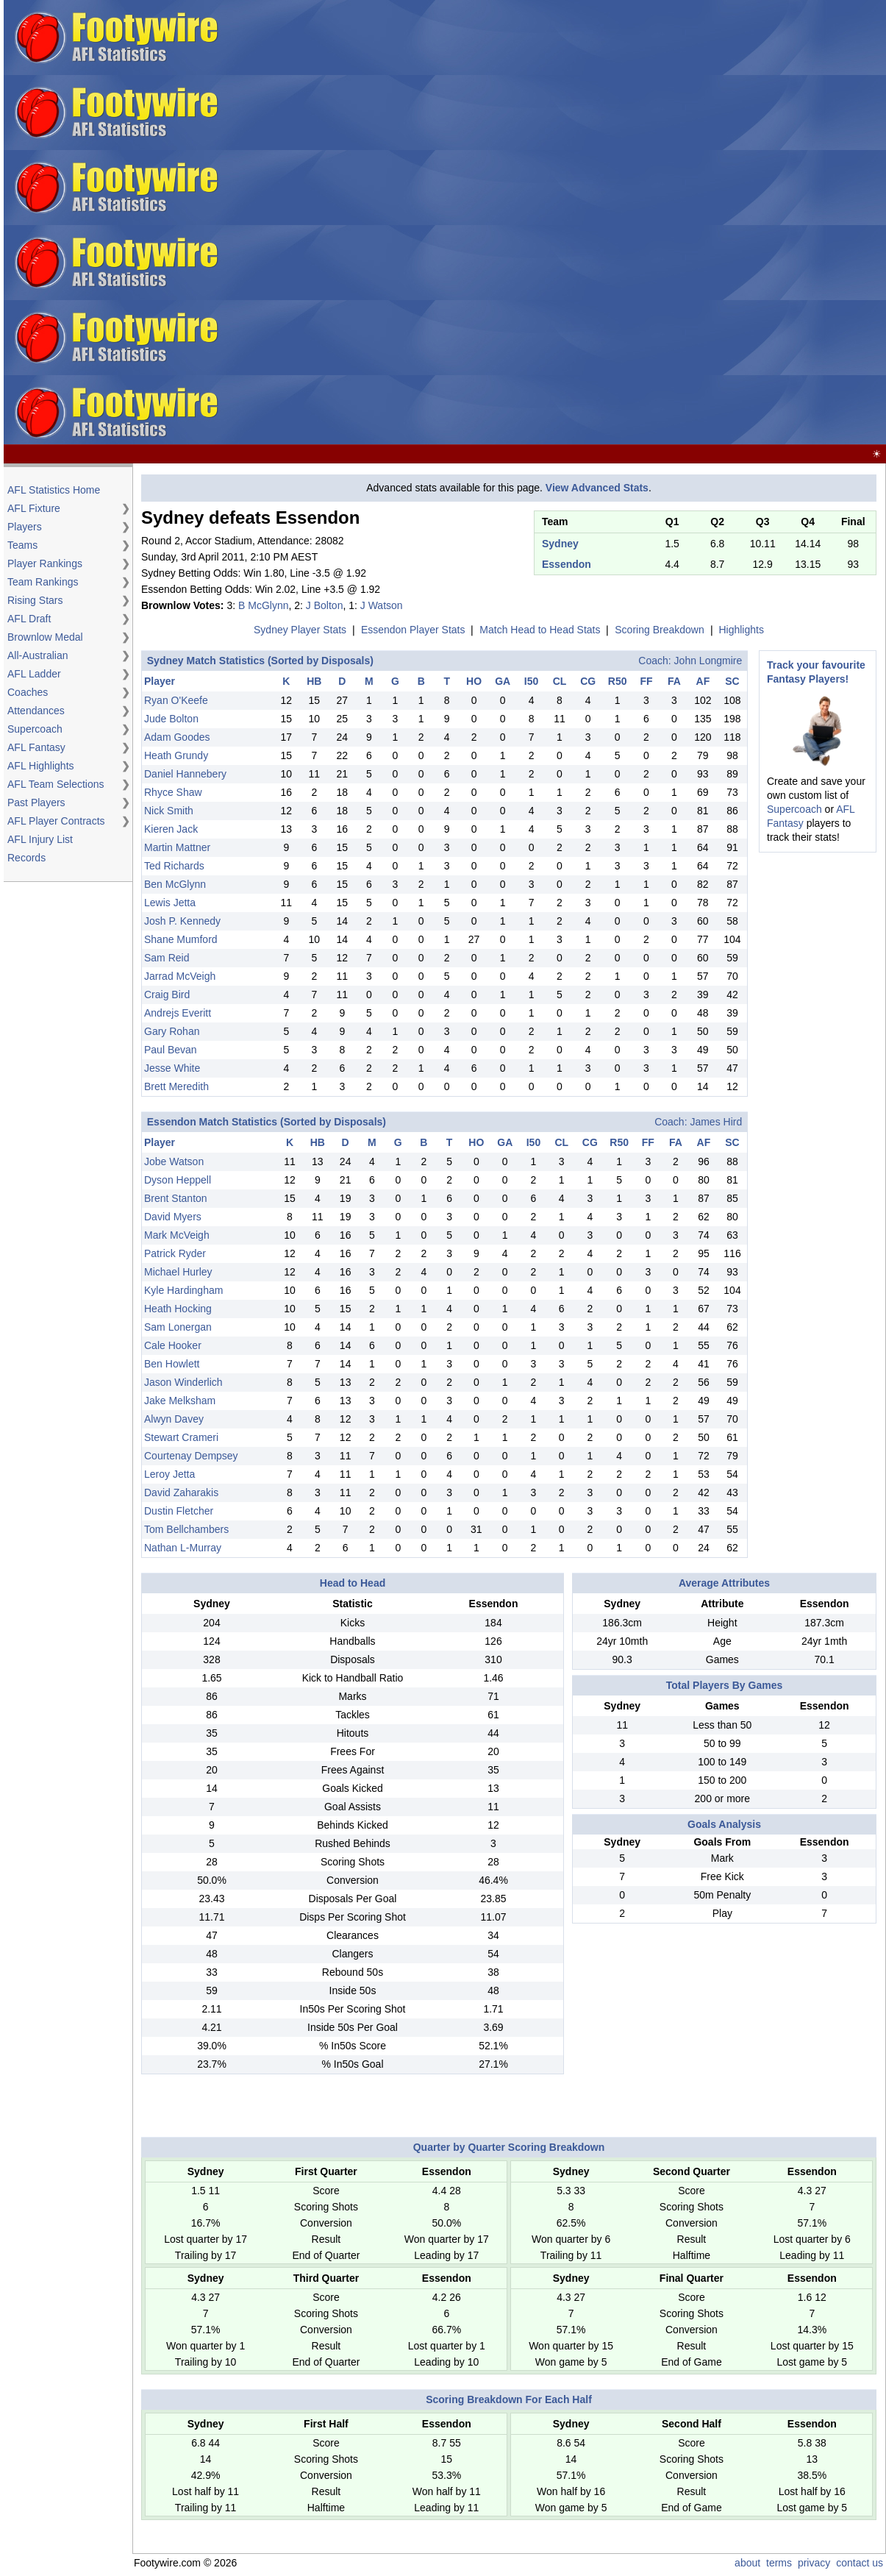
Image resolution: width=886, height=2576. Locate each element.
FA (674, 681)
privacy (814, 2563)
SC (732, 681)
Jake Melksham (179, 1400)
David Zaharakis (181, 1492)
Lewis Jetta (170, 902)
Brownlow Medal (45, 637)
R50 (617, 681)
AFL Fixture (33, 508)
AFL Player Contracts (56, 821)
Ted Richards (174, 866)
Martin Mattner (177, 847)
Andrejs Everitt (177, 1013)
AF (703, 681)
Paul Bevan (170, 1050)
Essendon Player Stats (413, 630)
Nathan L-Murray (182, 1548)
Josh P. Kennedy (182, 921)
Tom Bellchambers (186, 1529)
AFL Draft (29, 619)
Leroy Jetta (169, 1474)
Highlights (740, 630)
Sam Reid (166, 958)
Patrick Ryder (175, 1253)
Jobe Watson (174, 1161)
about (747, 2563)
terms (779, 2563)
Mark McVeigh (177, 1235)
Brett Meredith (176, 1086)
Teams (22, 545)
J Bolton (324, 605)
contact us (859, 2563)
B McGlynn (263, 605)
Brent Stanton (175, 1198)
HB (314, 681)
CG (588, 681)
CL (560, 681)
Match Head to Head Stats (539, 630)
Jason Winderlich (183, 1382)
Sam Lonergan (178, 1327)
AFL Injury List (40, 839)
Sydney (560, 543)
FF (646, 681)
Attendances (36, 710)
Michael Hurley (178, 1272)
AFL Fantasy (36, 747)
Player (159, 681)
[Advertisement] (500, 223)
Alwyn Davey (174, 1419)
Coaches (27, 692)
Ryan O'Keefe (176, 700)
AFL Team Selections (55, 784)
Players (24, 527)
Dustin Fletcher (178, 1511)
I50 (531, 681)
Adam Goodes (177, 737)
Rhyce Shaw (173, 792)
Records (26, 858)
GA (502, 681)
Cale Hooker (172, 1345)
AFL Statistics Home (53, 490)
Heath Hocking (178, 1308)
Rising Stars (34, 600)
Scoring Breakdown (659, 630)
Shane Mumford (181, 939)
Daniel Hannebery (185, 774)
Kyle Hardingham (183, 1290)
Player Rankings (44, 563)
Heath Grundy (176, 755)
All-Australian (37, 655)
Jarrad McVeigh (179, 976)
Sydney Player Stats (300, 630)
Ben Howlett (171, 1364)
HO (474, 681)
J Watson (381, 605)
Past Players (36, 802)
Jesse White (172, 1068)
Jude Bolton (171, 719)
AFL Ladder (34, 674)
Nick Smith (168, 810)
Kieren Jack (171, 829)
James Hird (716, 1122)
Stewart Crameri (181, 1437)
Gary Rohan (171, 1031)
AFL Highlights (40, 766)
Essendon (566, 564)
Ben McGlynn (175, 884)
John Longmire (708, 660)
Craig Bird (167, 994)
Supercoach (34, 729)
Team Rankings (43, 582)
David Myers (172, 1217)
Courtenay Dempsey (191, 1456)
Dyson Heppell (177, 1180)
